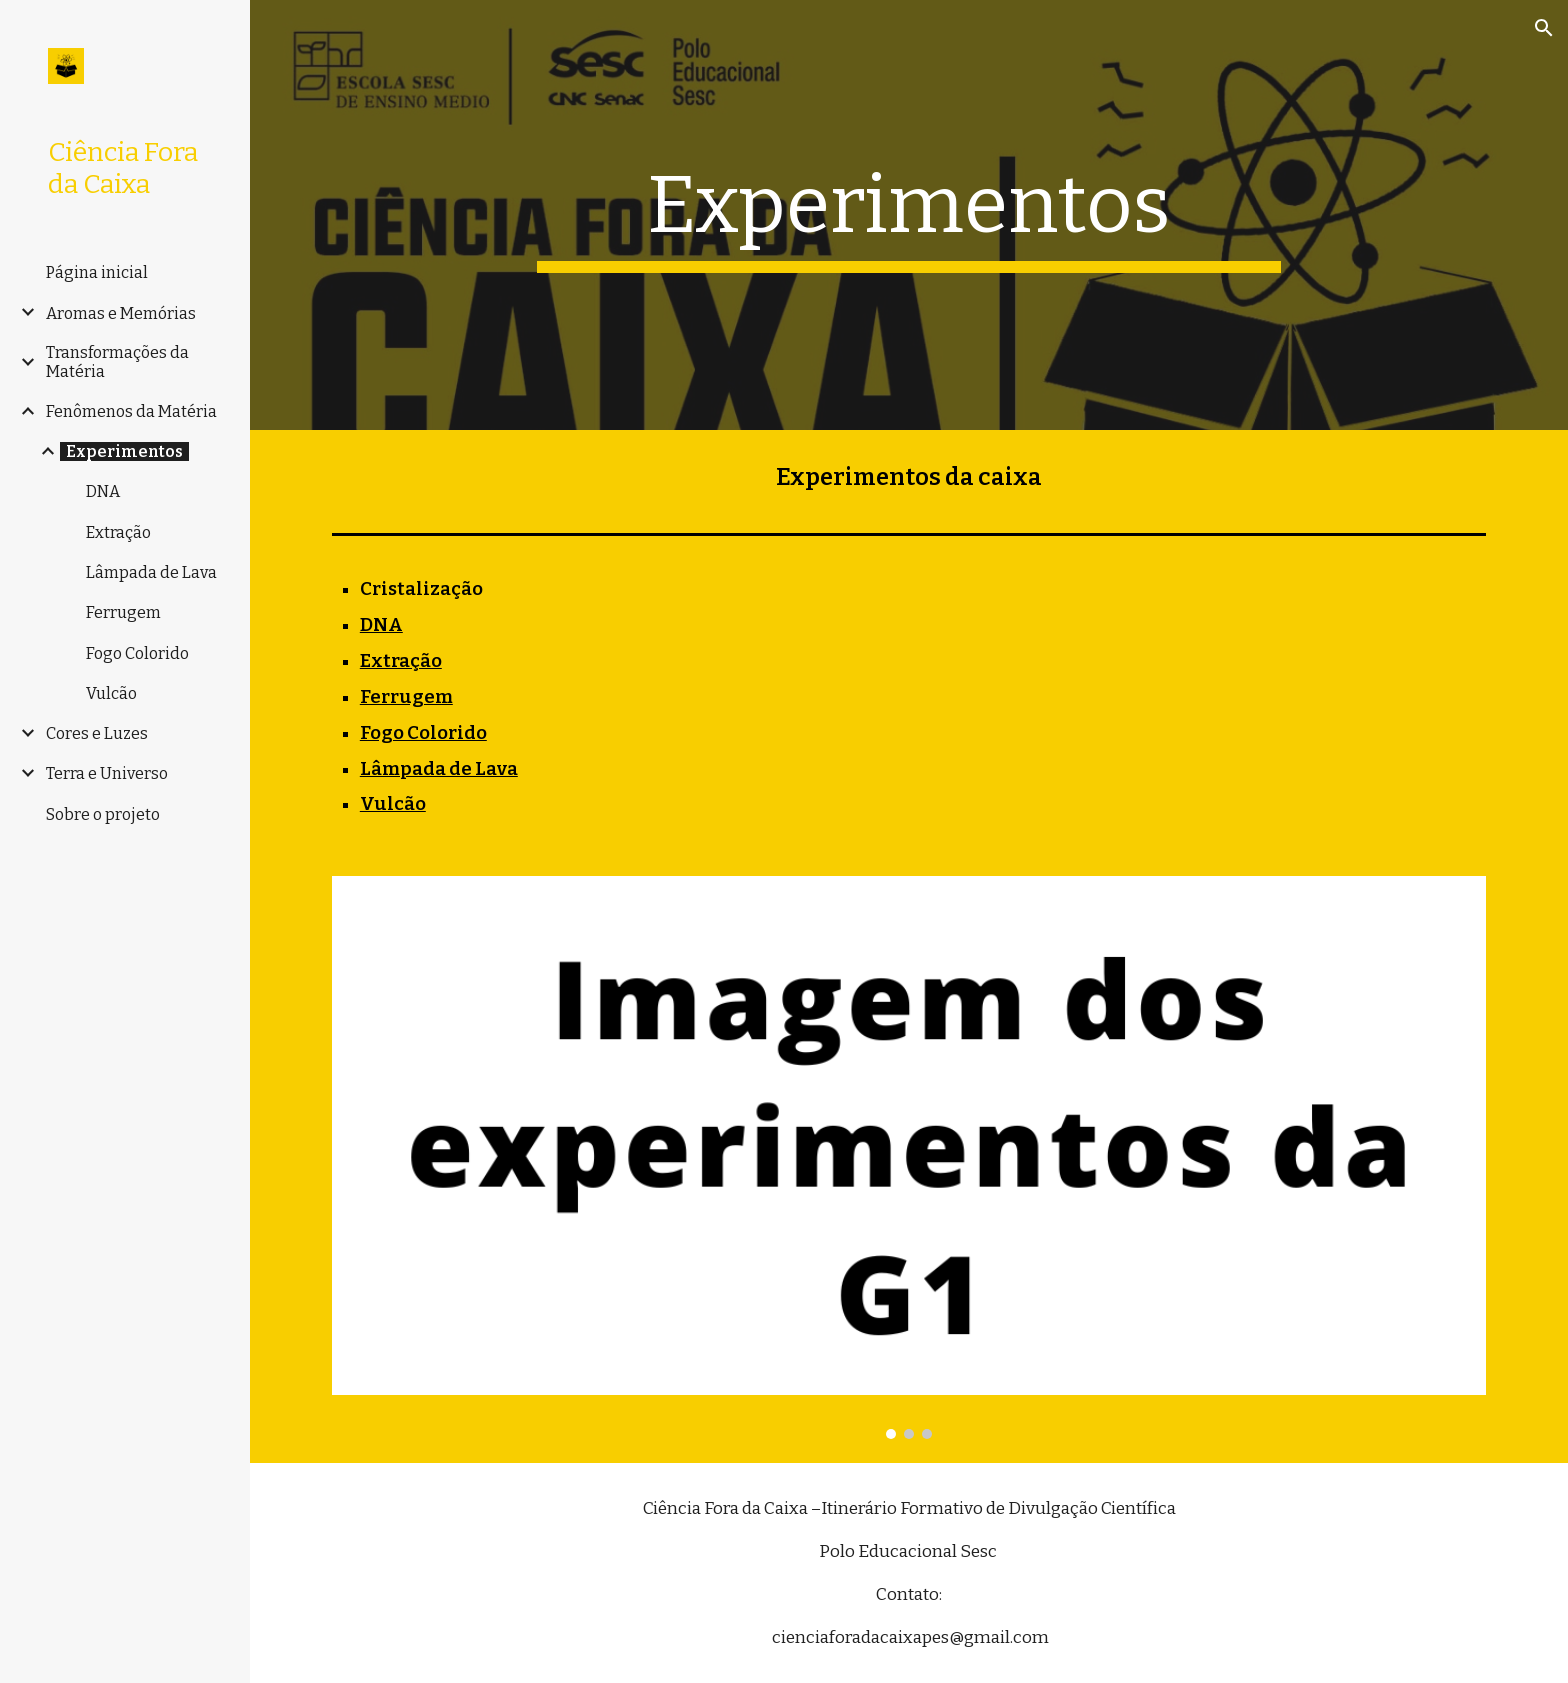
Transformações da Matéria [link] (117, 362)
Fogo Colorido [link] (137, 653)
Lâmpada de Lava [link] (151, 572)
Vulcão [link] (111, 693)
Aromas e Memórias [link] (121, 313)
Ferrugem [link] (123, 612)
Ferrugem (406, 697)
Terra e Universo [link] (107, 773)
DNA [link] (103, 491)
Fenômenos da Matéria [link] (131, 411)
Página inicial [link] (97, 272)
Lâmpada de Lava (439, 769)
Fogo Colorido (423, 733)
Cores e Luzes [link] (97, 733)
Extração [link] (118, 532)
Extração (401, 661)
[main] (909, 215)
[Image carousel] (909, 1157)
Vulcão (393, 804)
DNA (381, 625)
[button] (1544, 28)
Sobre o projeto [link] (103, 814)
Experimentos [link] (124, 451)
